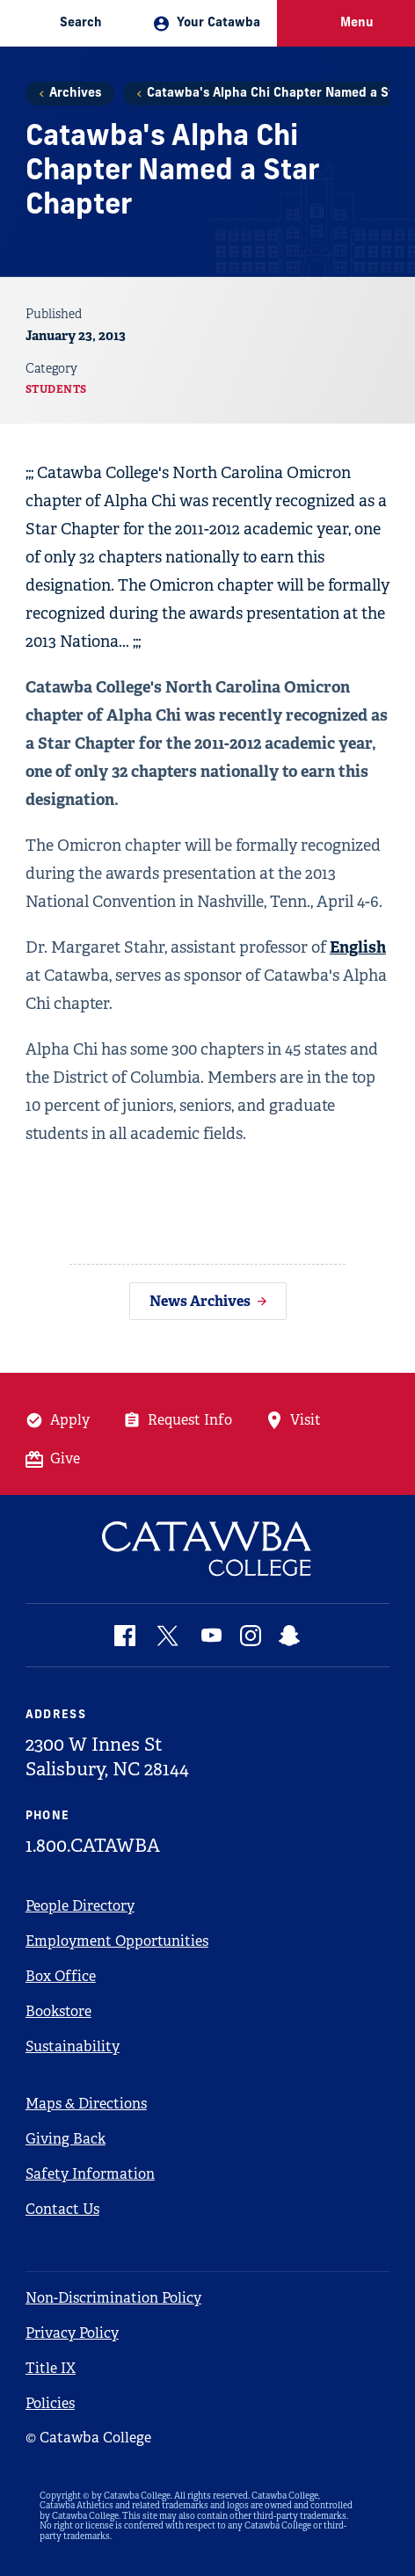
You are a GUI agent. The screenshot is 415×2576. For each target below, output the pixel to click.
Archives (75, 93)
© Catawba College (88, 2437)
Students (56, 389)
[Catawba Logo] (207, 1549)
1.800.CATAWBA (92, 1845)
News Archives (200, 1301)
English (358, 947)
